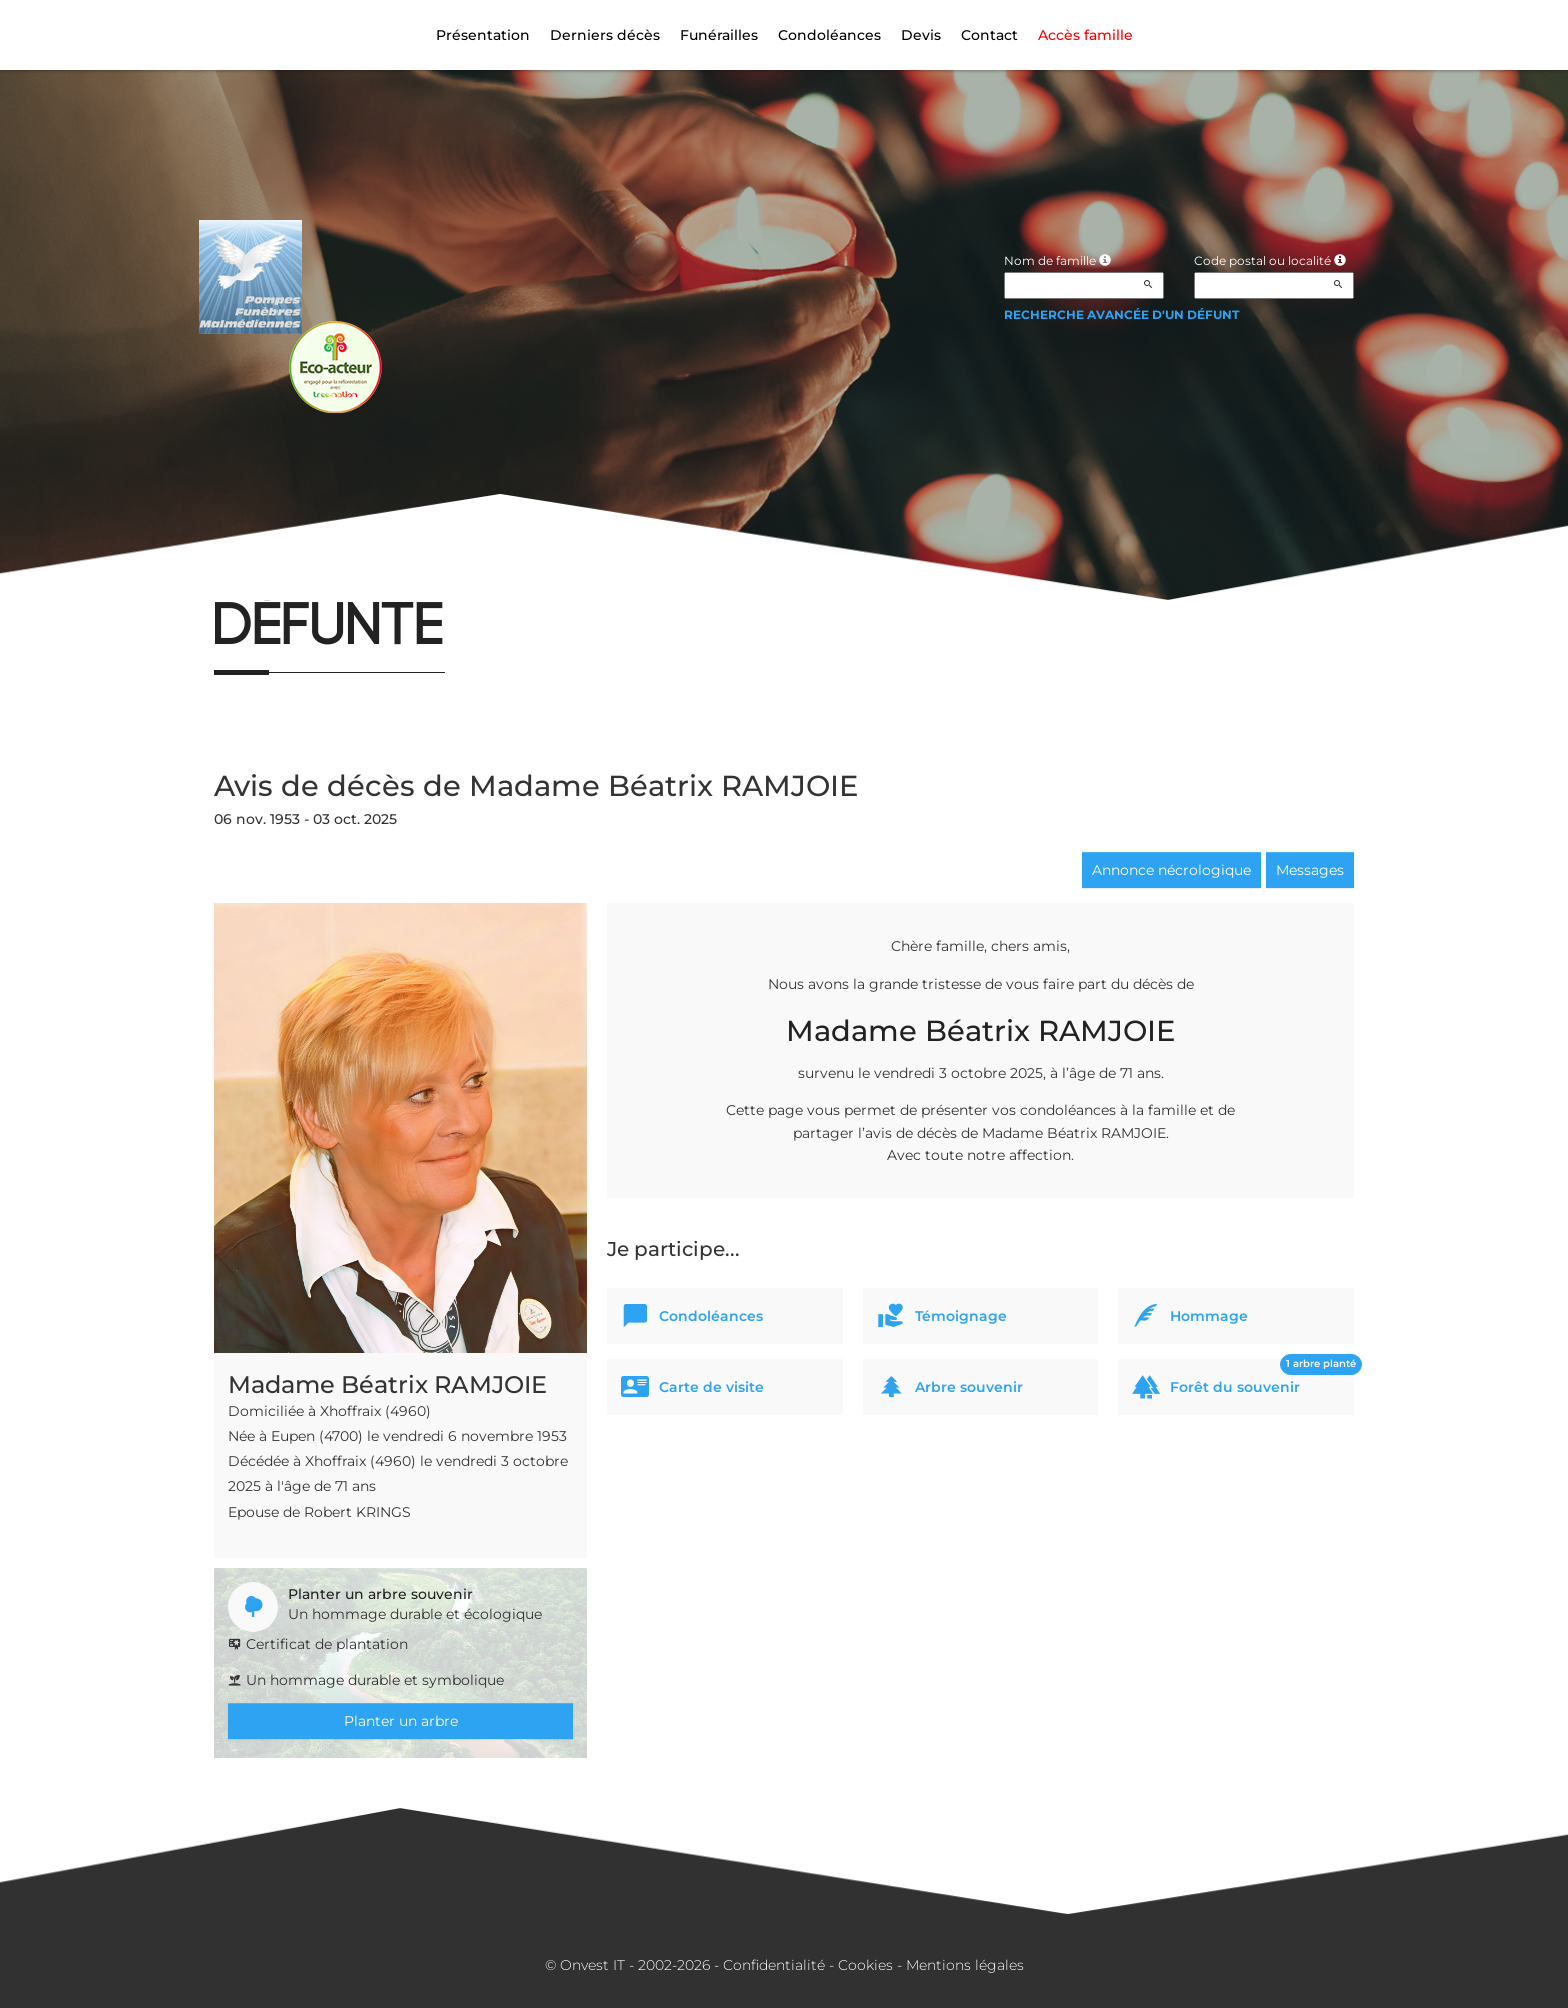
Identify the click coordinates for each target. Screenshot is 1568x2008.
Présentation (483, 35)
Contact (989, 35)
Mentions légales (965, 1965)
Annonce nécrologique (1171, 870)
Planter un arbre (401, 1721)
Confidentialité (774, 1965)
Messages (1310, 870)
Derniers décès (605, 35)
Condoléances (829, 35)
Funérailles (719, 35)
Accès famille (1085, 35)
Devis (921, 35)
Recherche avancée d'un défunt (1121, 314)
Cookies (865, 1965)
